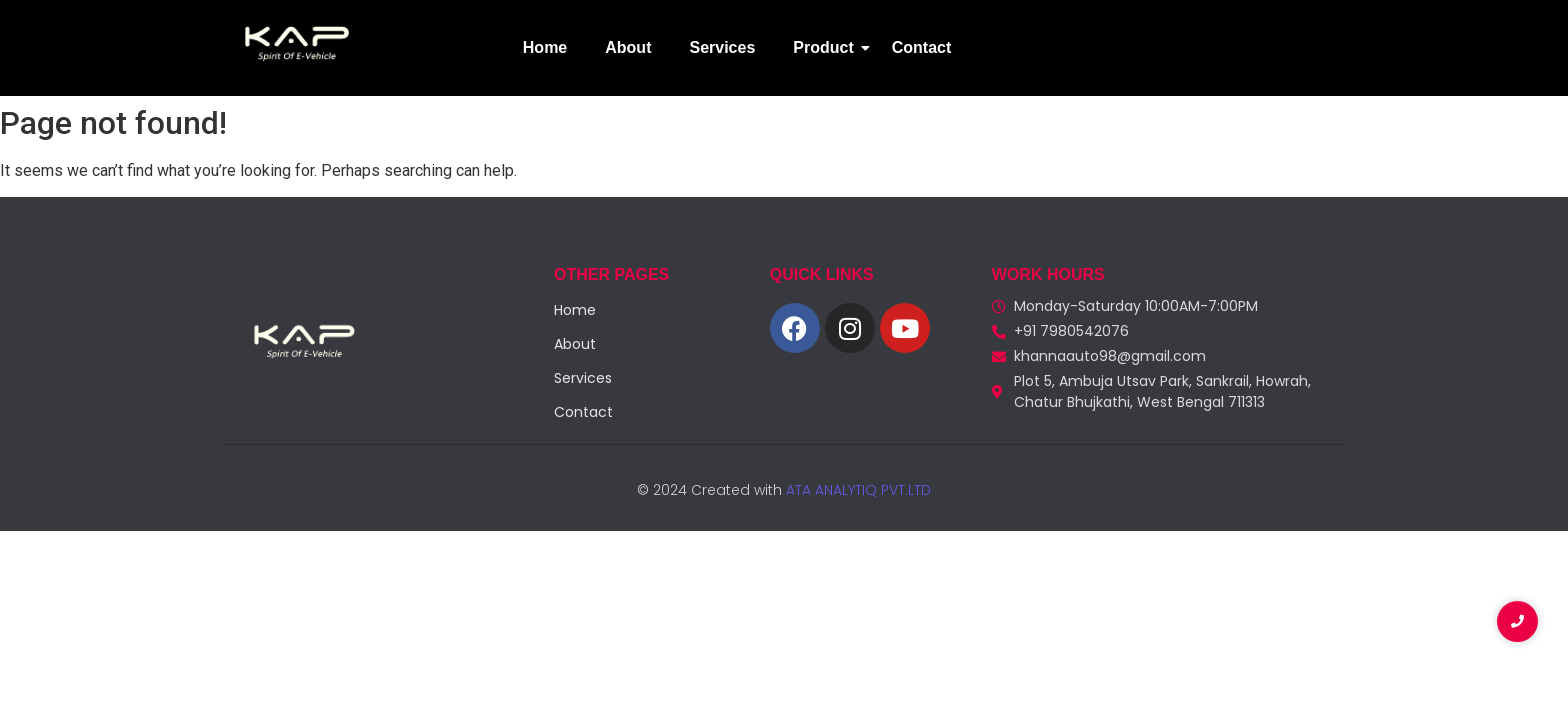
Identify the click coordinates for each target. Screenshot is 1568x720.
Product (827, 47)
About (628, 47)
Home (545, 47)
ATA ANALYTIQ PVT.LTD (856, 490)
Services (722, 47)
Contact (922, 47)
